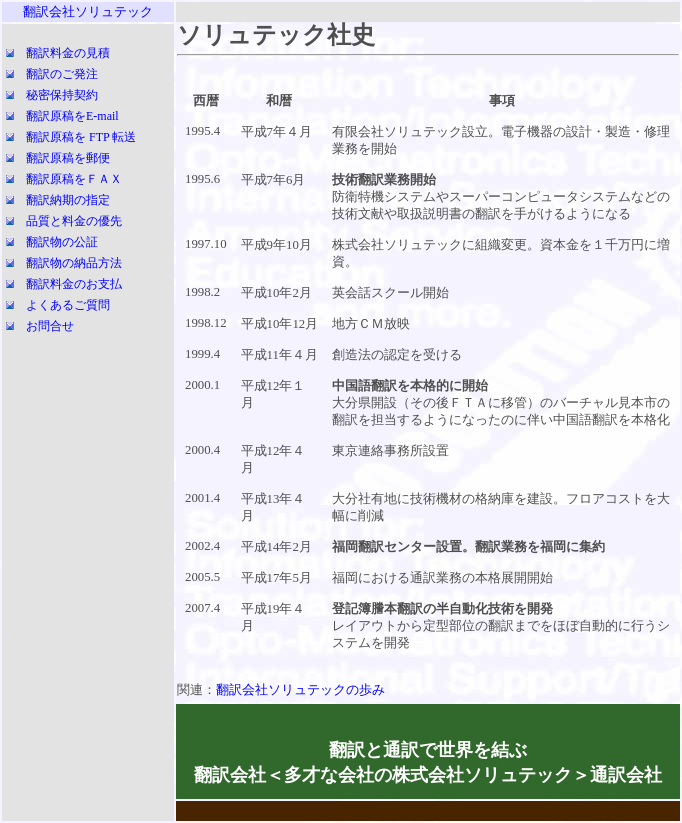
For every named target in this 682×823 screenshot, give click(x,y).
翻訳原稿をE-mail (72, 116)
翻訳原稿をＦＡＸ (74, 179)
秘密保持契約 (62, 95)
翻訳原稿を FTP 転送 (81, 137)
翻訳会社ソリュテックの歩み (300, 689)
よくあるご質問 (68, 305)
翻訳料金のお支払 (74, 284)
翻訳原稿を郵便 (68, 158)
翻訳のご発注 (62, 74)
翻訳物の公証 (62, 242)
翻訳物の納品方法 (74, 263)
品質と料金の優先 (74, 221)
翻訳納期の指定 (68, 200)
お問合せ (50, 326)
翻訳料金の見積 (68, 53)
